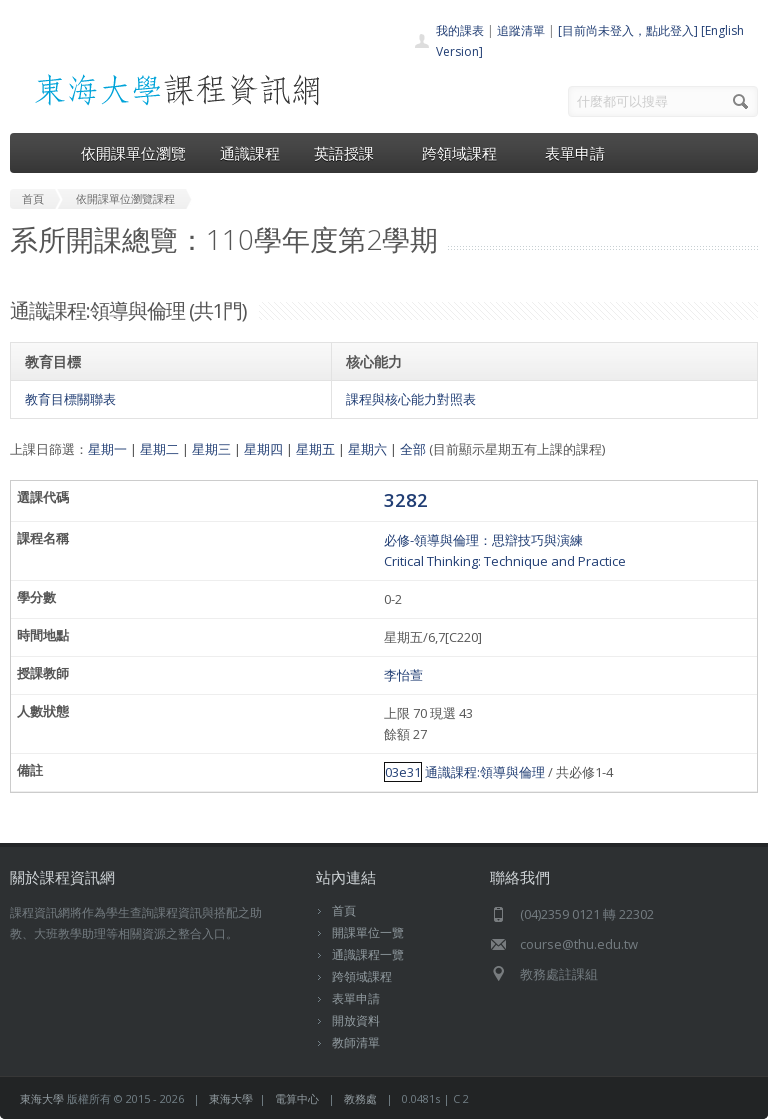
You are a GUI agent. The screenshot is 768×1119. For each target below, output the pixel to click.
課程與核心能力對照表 (411, 399)
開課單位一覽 (368, 932)
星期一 (107, 449)
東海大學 (42, 1098)
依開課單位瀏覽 (133, 153)
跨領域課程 (466, 153)
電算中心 (297, 1098)
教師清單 (356, 1042)
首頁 (344, 910)
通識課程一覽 (368, 954)
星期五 (315, 449)
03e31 (403, 772)
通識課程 (250, 153)
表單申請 (575, 153)
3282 (406, 499)
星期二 (159, 449)
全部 (413, 449)
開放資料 (356, 1020)
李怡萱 (403, 675)
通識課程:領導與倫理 (485, 772)
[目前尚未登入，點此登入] (628, 30)
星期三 (211, 449)
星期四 (263, 449)
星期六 (367, 449)
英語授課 (351, 153)
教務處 (360, 1098)
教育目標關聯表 (70, 399)
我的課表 (460, 30)
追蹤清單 (521, 30)
